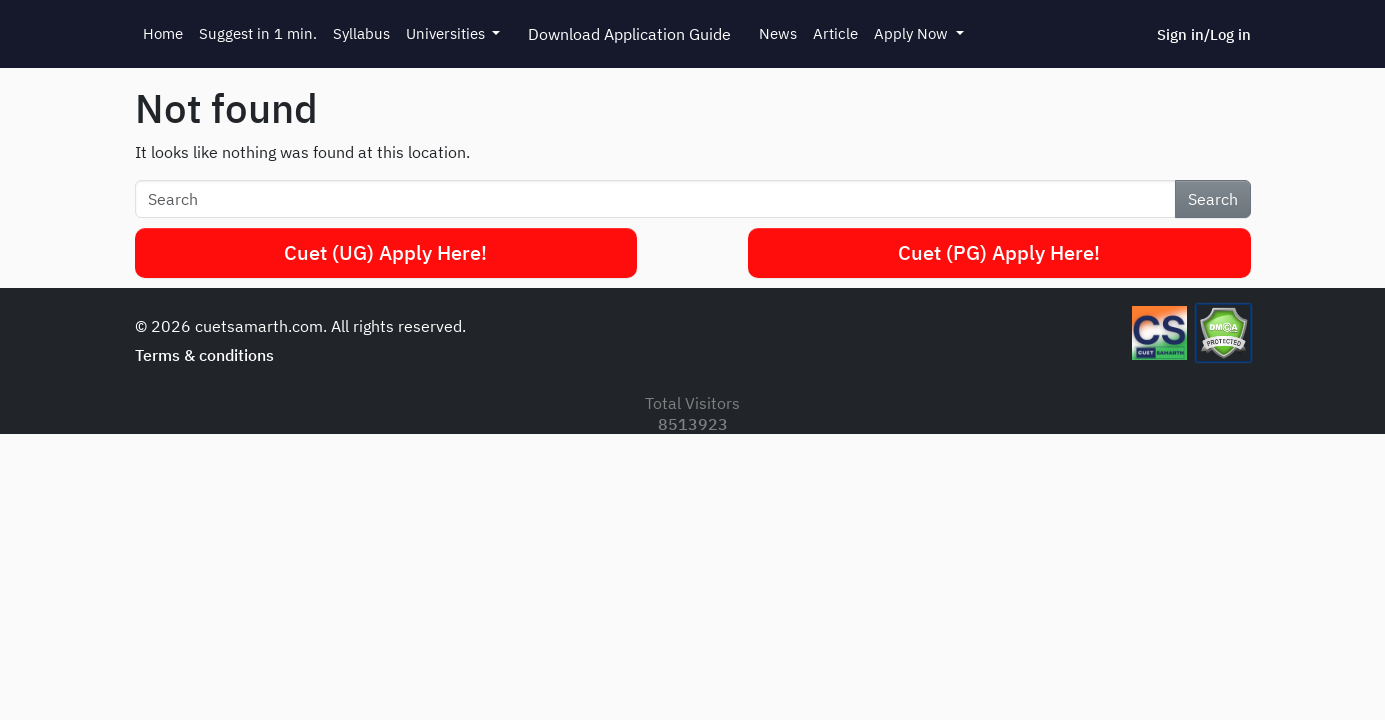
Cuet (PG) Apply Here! (999, 252)
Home (163, 33)
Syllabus (361, 33)
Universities (447, 33)
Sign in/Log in (1204, 34)
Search (1213, 199)
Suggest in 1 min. (258, 33)
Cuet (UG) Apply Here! (385, 252)
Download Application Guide (629, 34)
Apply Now (913, 33)
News (778, 33)
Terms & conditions (204, 355)
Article (835, 33)
